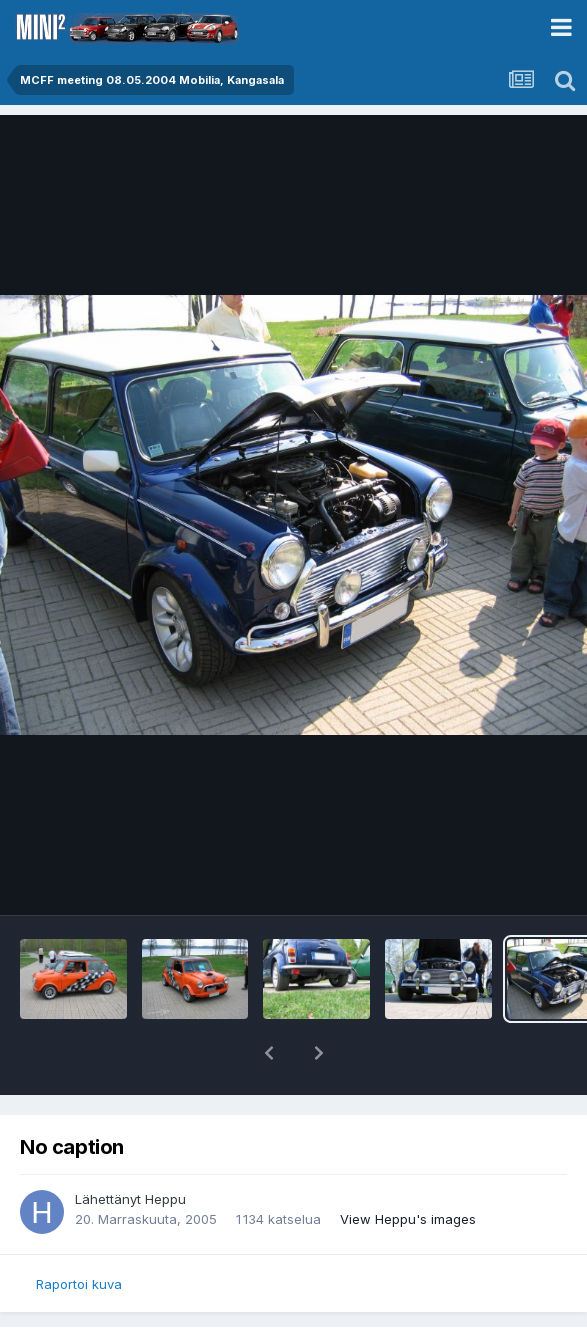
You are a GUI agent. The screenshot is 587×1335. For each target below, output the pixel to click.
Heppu (165, 1199)
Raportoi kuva (79, 1284)
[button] (269, 1053)
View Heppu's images (408, 1219)
